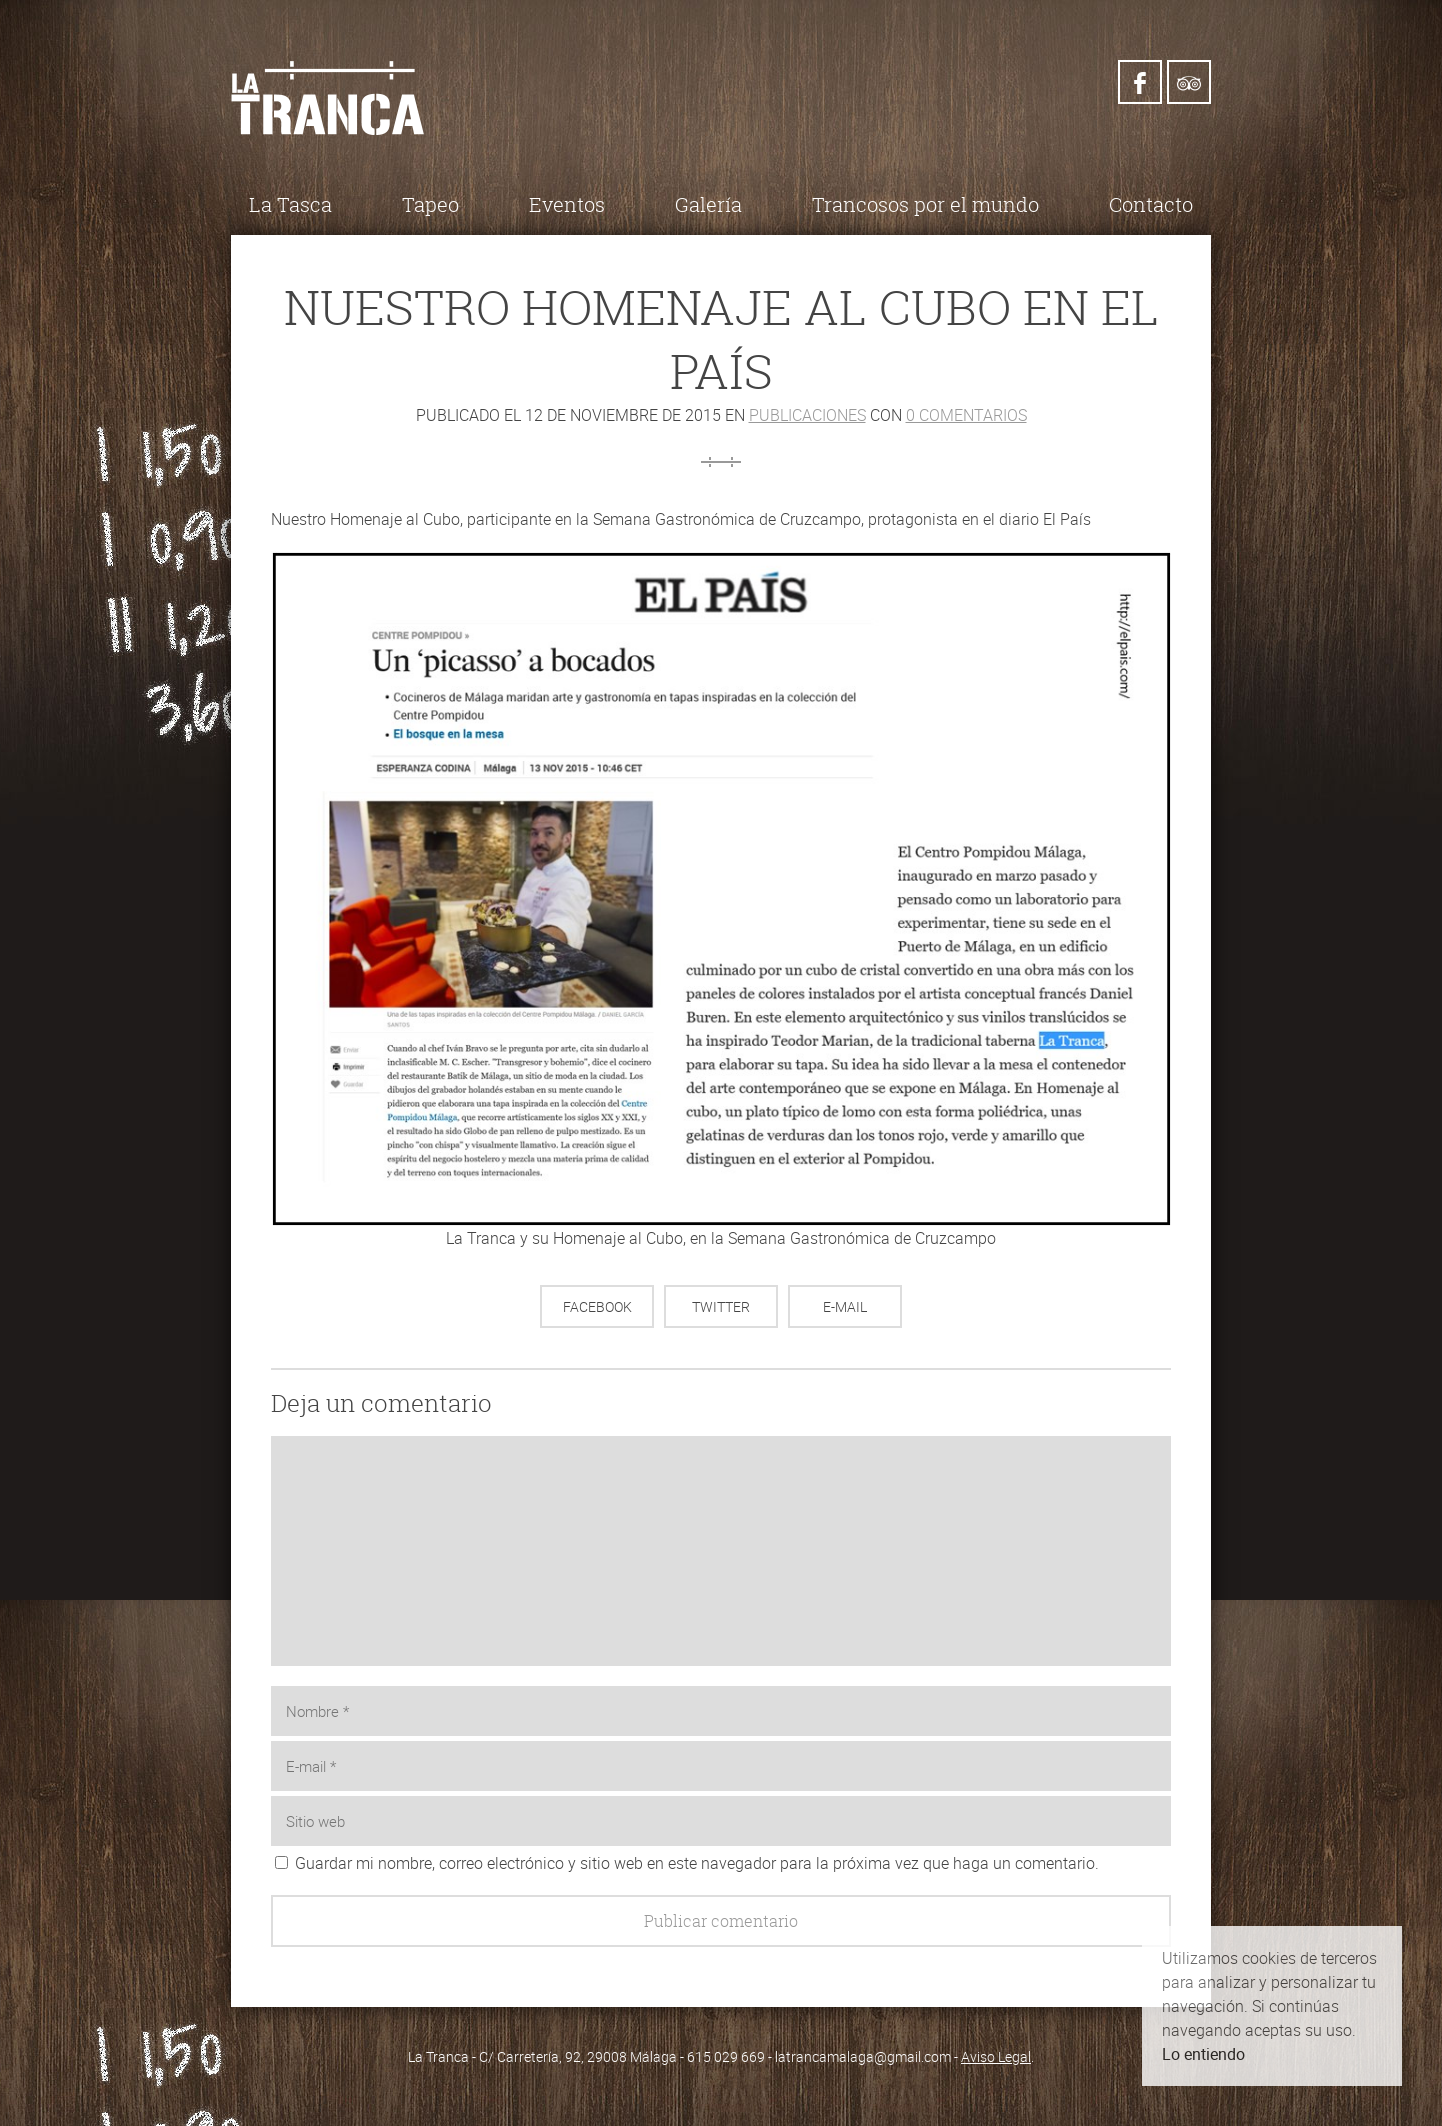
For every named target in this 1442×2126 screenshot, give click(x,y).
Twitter (721, 1306)
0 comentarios (966, 415)
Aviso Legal (996, 2056)
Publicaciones (807, 415)
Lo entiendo (1203, 2054)
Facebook (597, 1306)
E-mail (845, 1306)
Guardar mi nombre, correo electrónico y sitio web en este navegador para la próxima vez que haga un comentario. (697, 1863)
